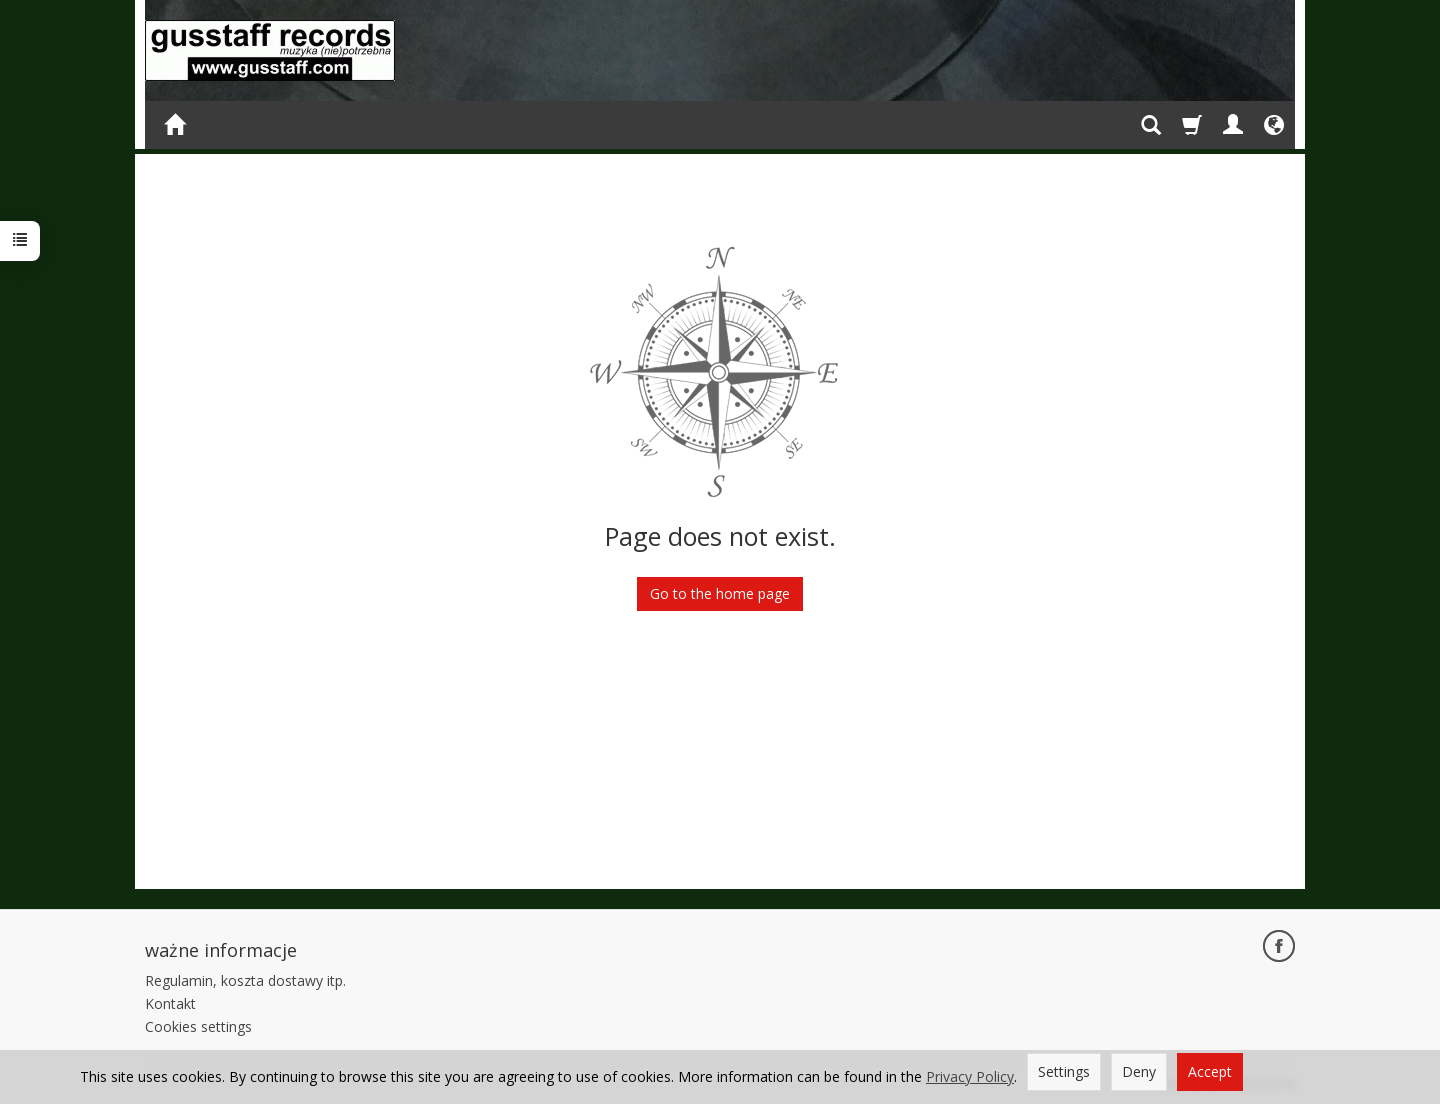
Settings (1064, 1071)
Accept (1210, 1071)
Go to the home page (720, 593)
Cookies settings (198, 1026)
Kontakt (170, 1003)
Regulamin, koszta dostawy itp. (245, 980)
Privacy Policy (970, 1076)
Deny (1139, 1071)
